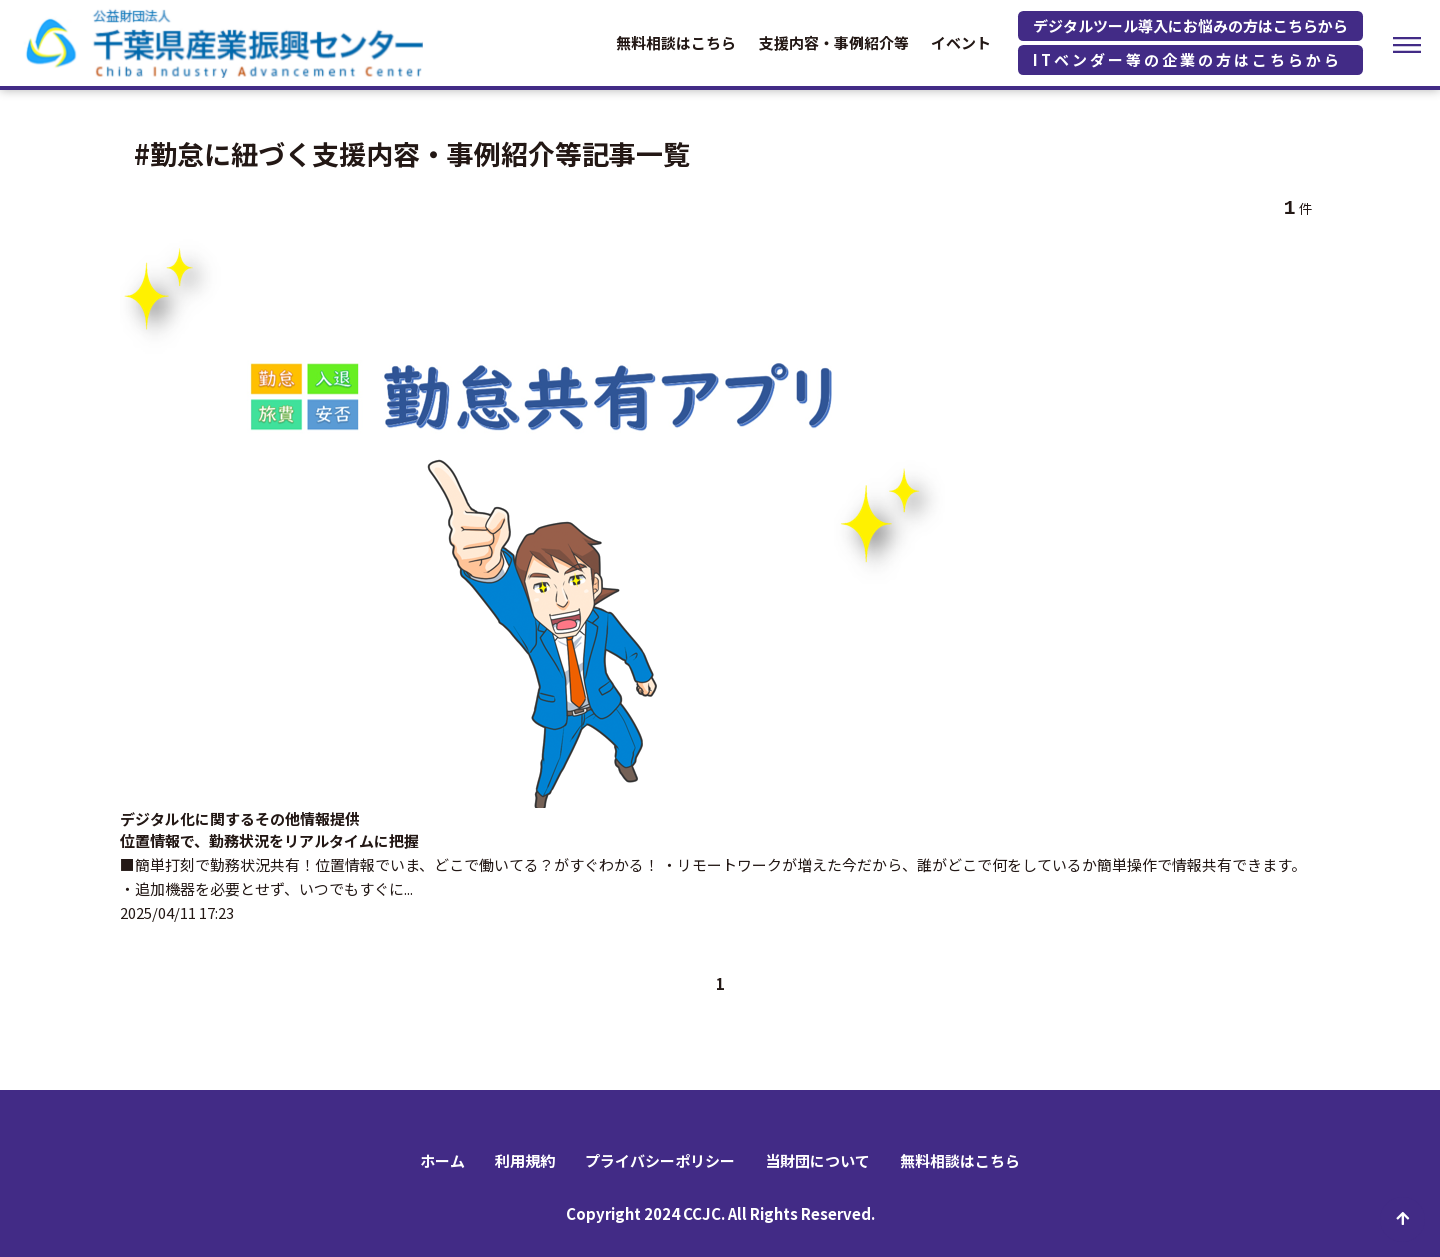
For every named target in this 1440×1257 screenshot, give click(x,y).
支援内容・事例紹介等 (834, 42)
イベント (961, 42)
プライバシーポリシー (660, 1160)
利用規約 (525, 1160)
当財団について (817, 1160)
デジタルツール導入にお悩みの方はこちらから (1190, 25)
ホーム (442, 1160)
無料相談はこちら (676, 42)
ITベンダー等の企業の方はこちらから (1187, 59)
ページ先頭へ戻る (1402, 1219)
